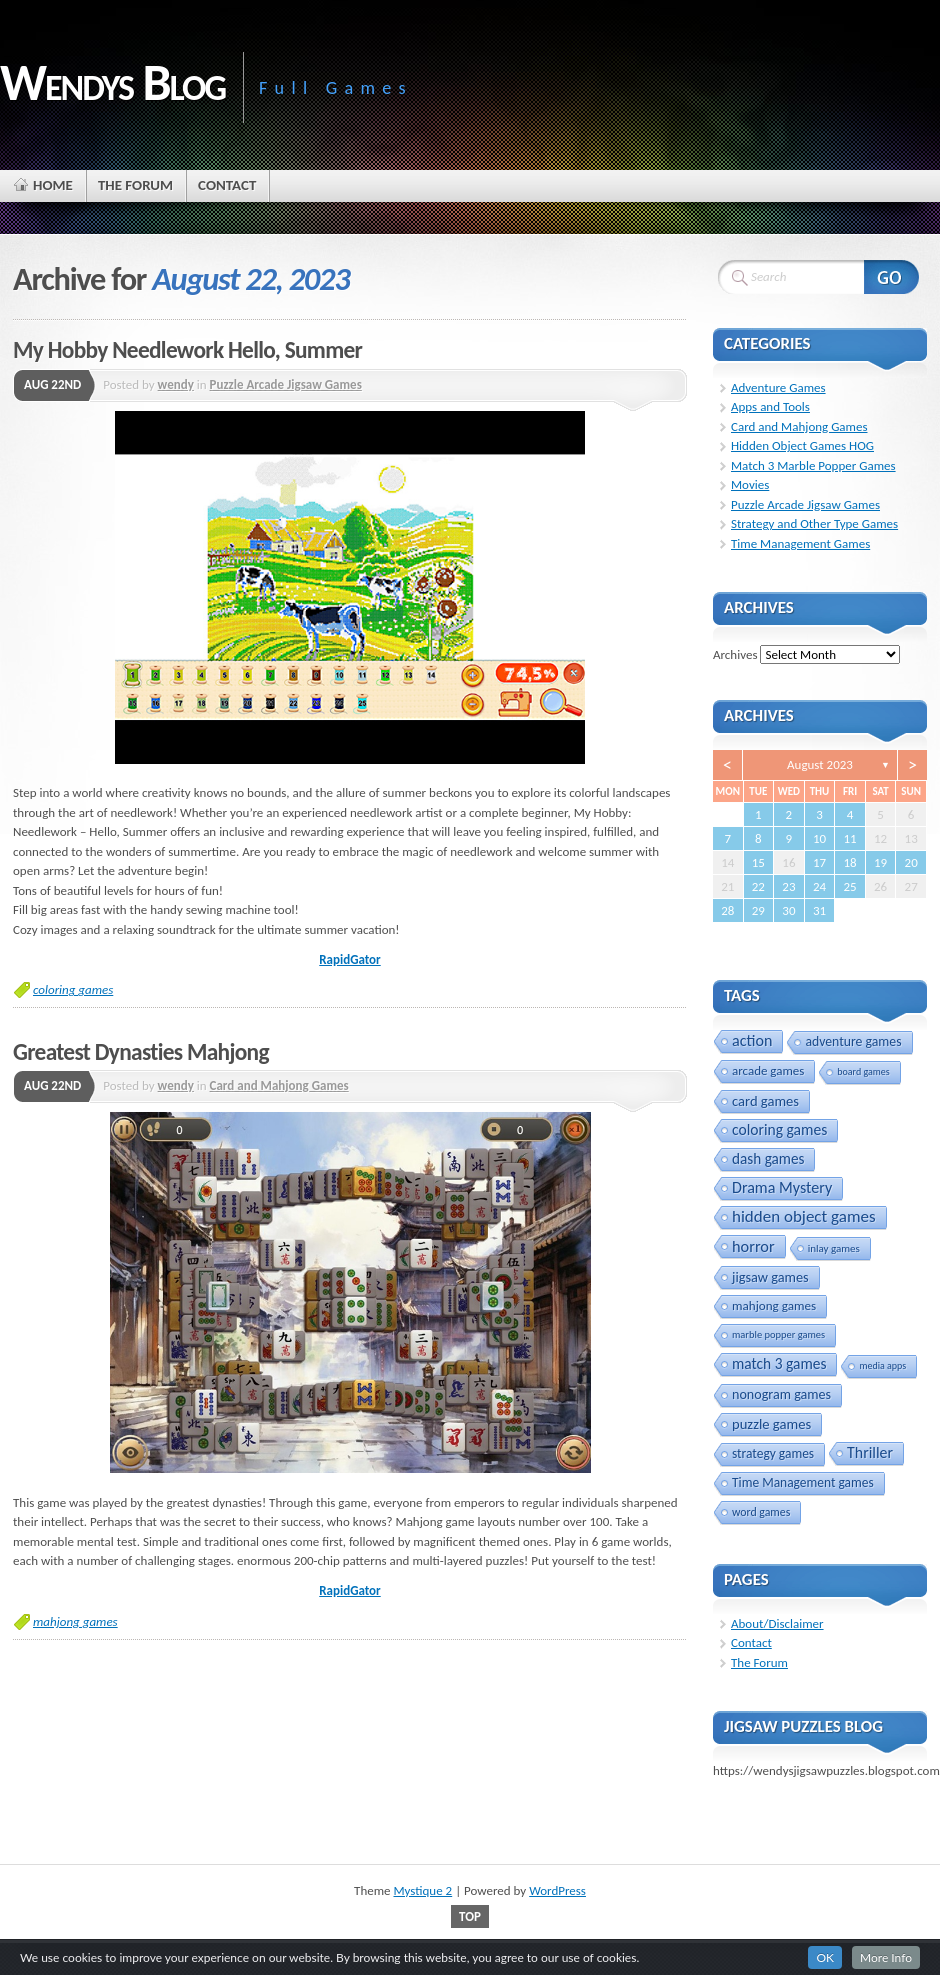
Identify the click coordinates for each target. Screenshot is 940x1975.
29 (758, 910)
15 (758, 862)
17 (819, 862)
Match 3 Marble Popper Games (813, 465)
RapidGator (349, 959)
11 (849, 838)
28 (727, 910)
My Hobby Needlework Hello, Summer (187, 350)
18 (849, 862)
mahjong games (75, 1621)
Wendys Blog (112, 82)
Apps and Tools (770, 406)
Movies (750, 484)
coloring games (73, 989)
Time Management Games (800, 543)
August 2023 (820, 764)
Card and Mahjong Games (279, 1085)
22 (758, 886)
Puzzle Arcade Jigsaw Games (286, 384)
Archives (735, 654)
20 (911, 862)
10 (819, 838)
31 (819, 910)
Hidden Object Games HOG (802, 445)
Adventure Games (778, 387)
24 (819, 886)
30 (788, 910)
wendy (176, 384)
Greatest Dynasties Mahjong (141, 1052)
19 (880, 862)
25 (849, 886)
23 (788, 886)
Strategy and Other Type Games (814, 523)
